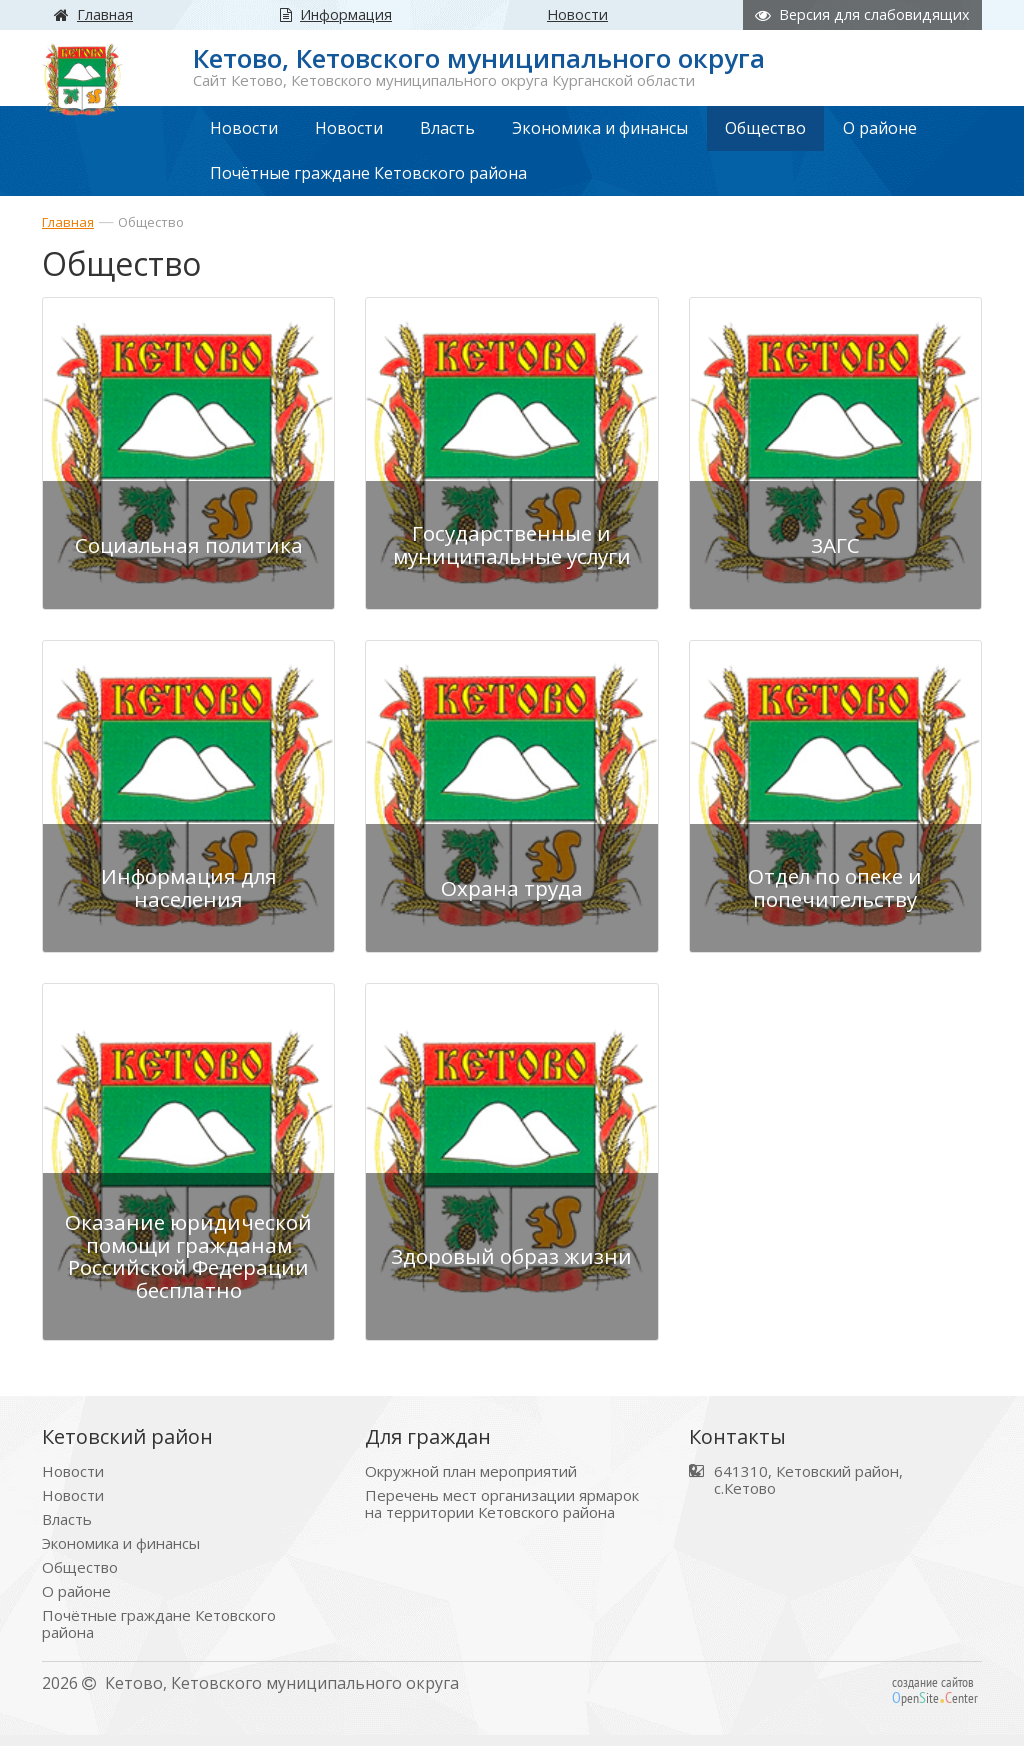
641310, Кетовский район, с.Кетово (808, 1491)
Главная (68, 222)
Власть (67, 1530)
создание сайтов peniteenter (935, 1701)
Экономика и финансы (121, 1554)
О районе (76, 1602)
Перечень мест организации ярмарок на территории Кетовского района (502, 1515)
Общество (151, 222)
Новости (73, 1482)
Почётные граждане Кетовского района (159, 1635)
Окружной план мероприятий (471, 1482)
